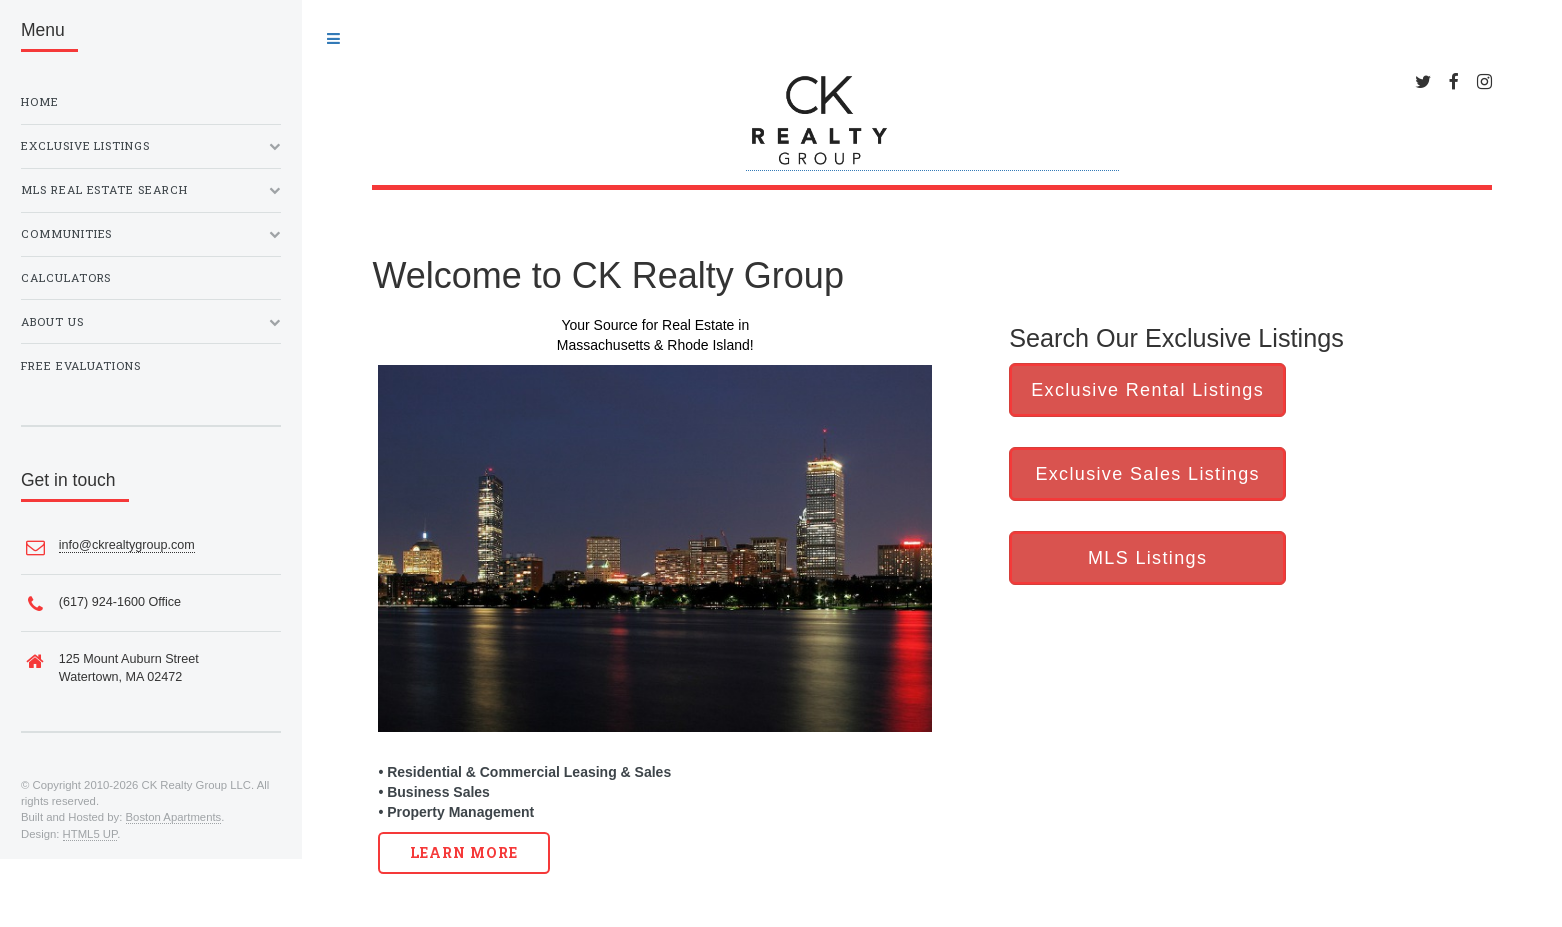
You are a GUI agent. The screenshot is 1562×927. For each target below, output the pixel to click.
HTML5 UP (90, 834)
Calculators (66, 277)
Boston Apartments (174, 817)
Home (40, 101)
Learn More (464, 852)
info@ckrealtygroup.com (127, 545)
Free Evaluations (81, 365)
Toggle (333, 39)
